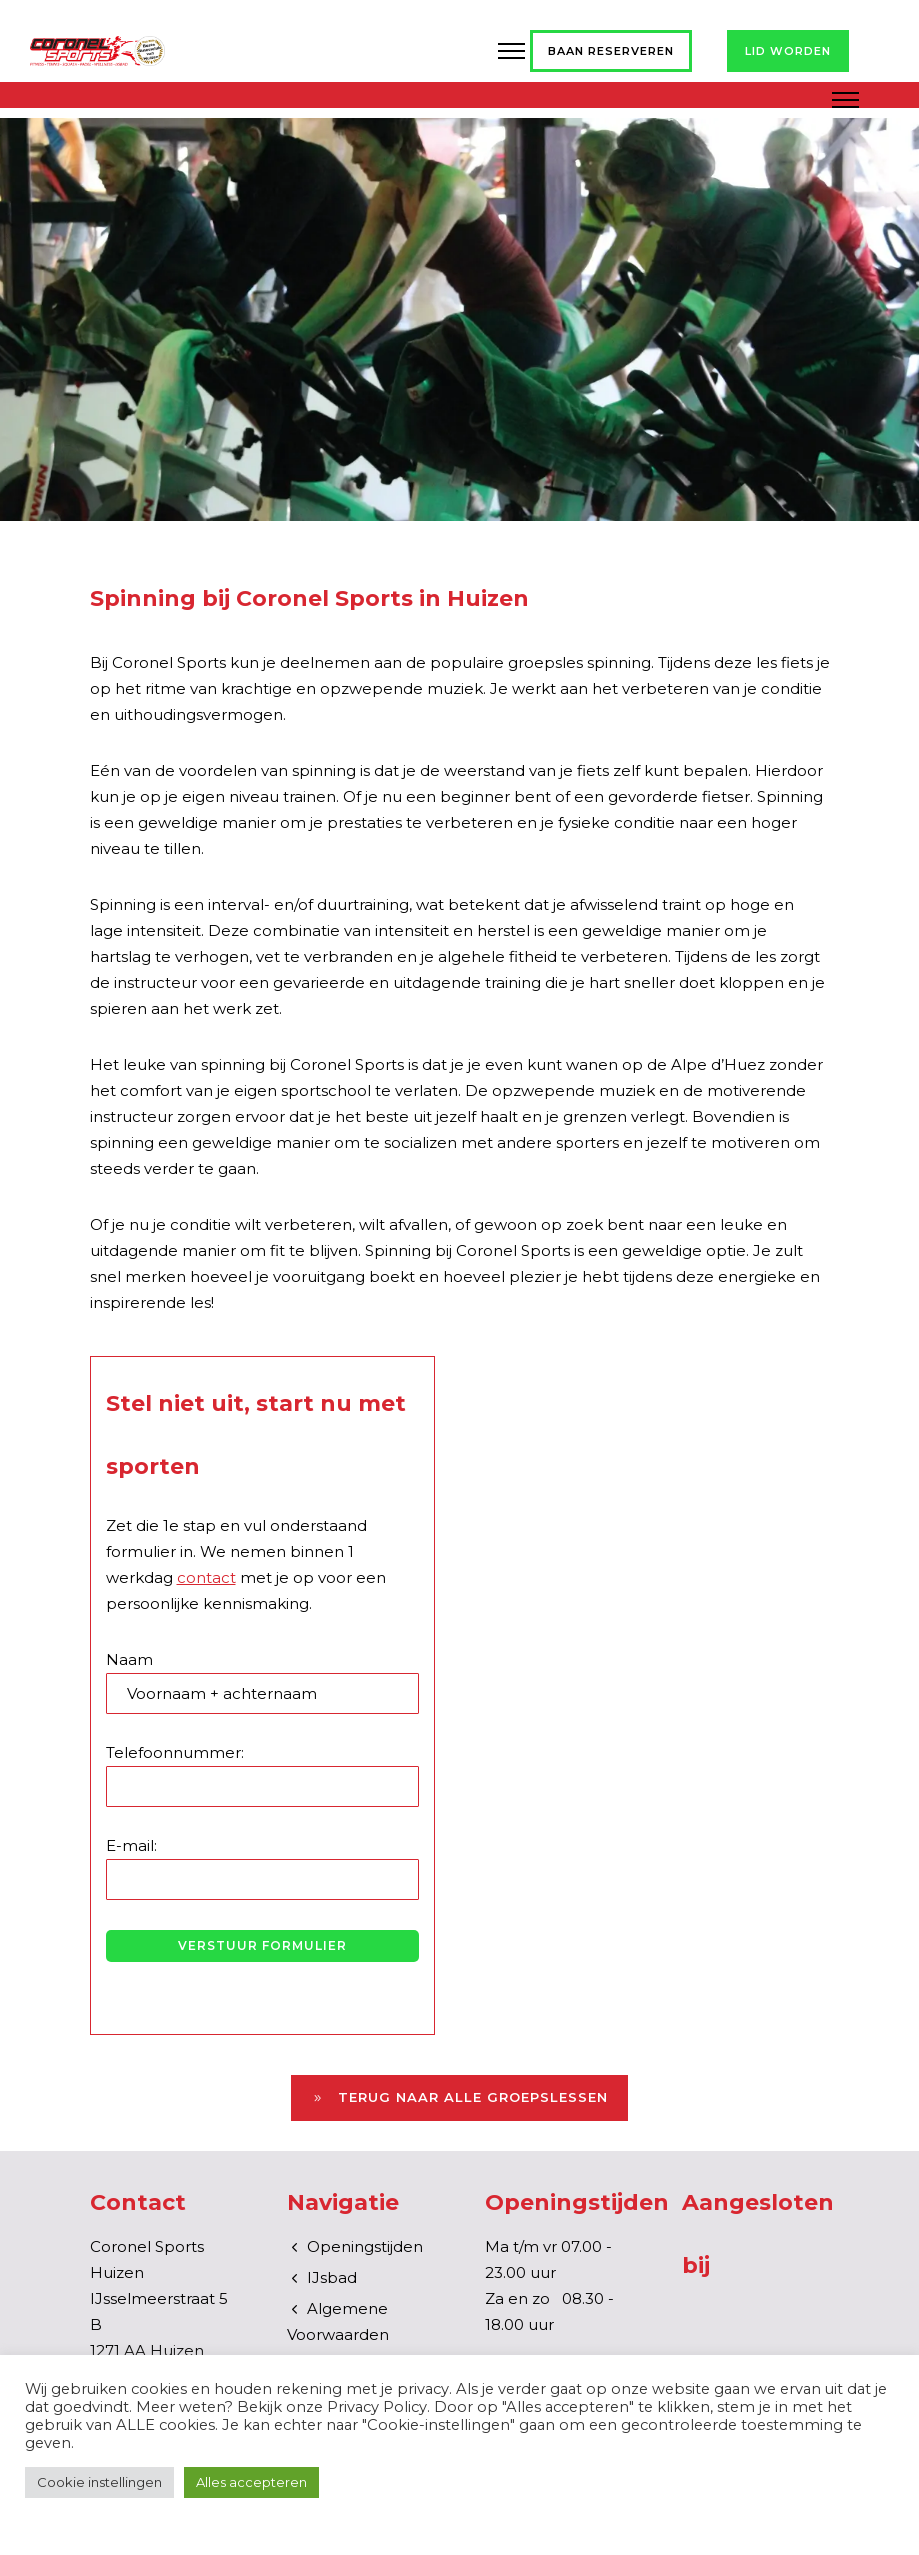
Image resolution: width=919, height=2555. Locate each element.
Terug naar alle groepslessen (459, 2097)
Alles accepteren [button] (251, 2482)
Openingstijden (365, 2246)
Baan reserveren (611, 51)
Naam (262, 1682)
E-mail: (262, 1868)
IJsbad (332, 2277)
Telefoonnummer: (262, 1775)
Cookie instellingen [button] (99, 2482)
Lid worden (788, 51)
